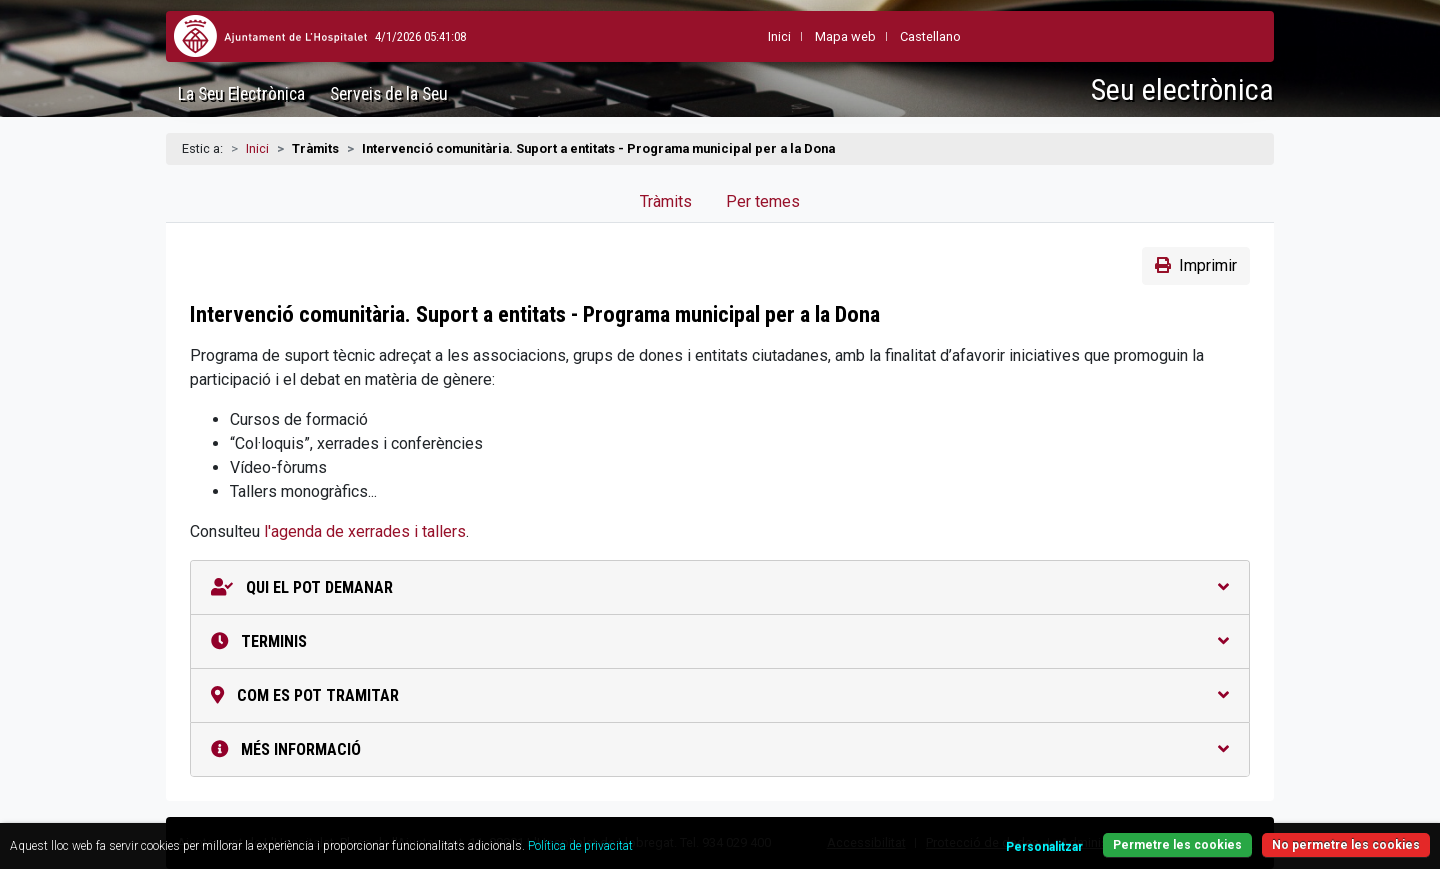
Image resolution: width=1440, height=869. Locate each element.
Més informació (720, 749)
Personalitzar (1044, 847)
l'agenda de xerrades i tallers (365, 531)
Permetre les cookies (1177, 845)
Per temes (763, 201)
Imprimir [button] (1196, 265)
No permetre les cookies (1346, 845)
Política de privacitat (580, 846)
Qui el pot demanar (720, 587)
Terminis (720, 641)
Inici (257, 148)
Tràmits (666, 201)
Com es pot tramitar (720, 695)
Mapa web (799, 36)
